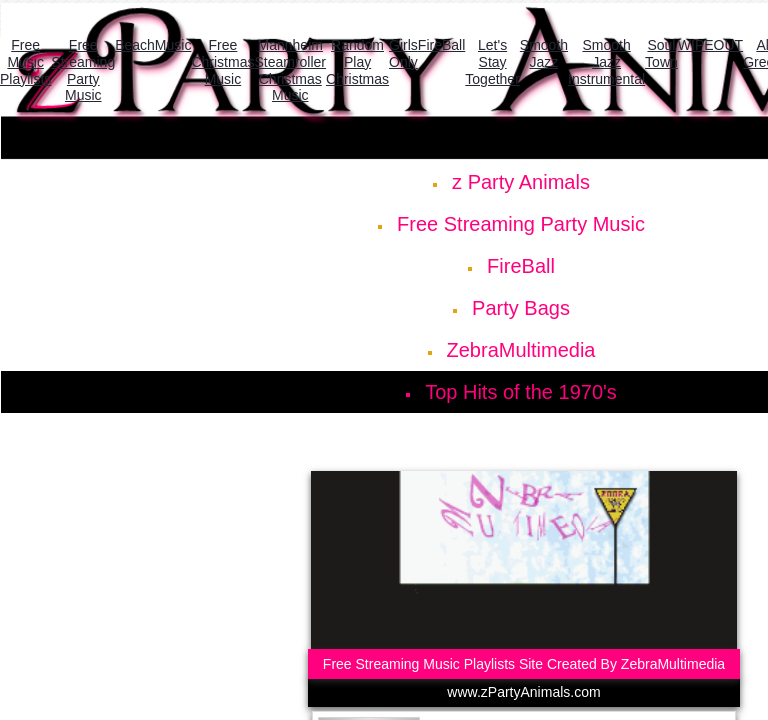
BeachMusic (153, 45)
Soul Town (661, 53)
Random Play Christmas (357, 62)
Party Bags (521, 308)
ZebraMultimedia (521, 350)
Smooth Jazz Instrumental (606, 62)
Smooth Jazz (544, 53)
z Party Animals (521, 182)
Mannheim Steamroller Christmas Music (290, 70)
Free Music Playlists (25, 62)
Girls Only (403, 53)
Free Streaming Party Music (521, 224)
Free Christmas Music (222, 62)
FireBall (521, 266)
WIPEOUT (710, 45)
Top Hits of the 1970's (521, 392)
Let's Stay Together (492, 62)
